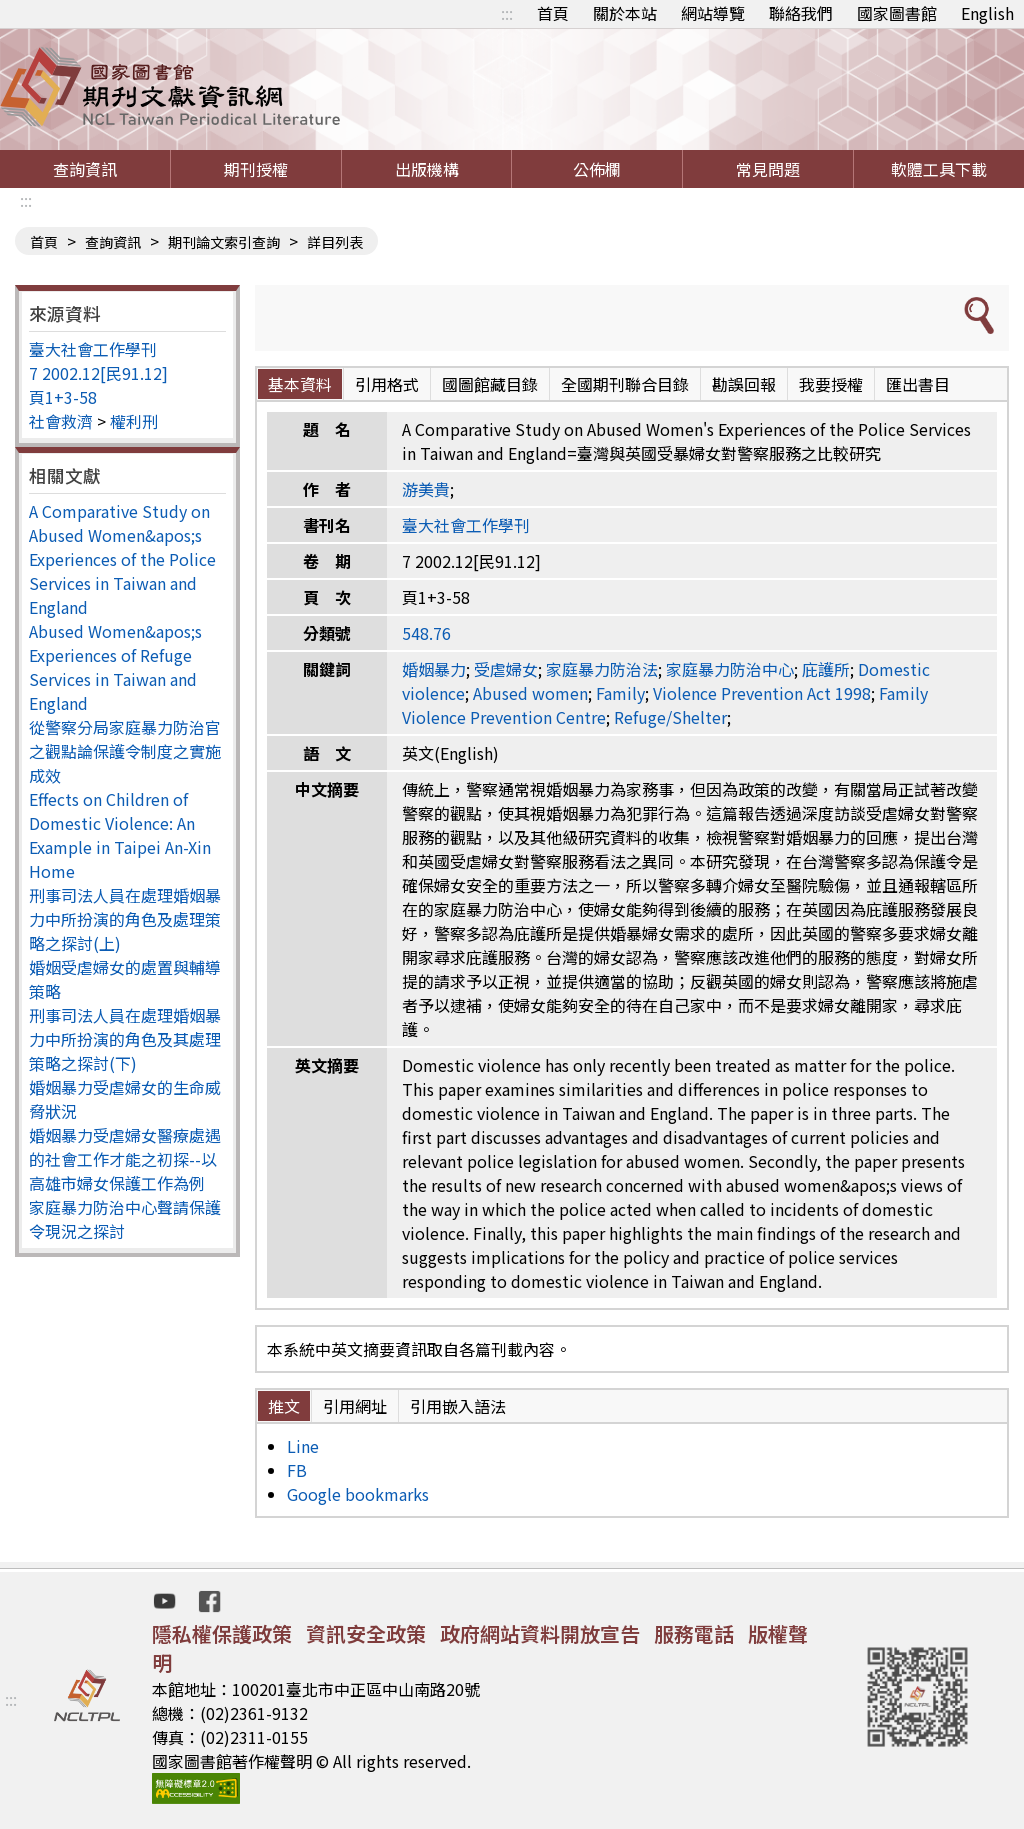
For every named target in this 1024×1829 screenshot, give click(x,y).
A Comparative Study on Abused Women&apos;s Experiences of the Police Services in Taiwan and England (122, 559)
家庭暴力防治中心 (730, 669)
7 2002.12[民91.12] (98, 373)
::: (507, 13)
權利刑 (134, 421)
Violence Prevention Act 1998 (762, 693)
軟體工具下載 (939, 169)
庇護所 (826, 669)
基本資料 (300, 384)
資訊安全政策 (366, 1633)
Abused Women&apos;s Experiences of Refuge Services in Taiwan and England (115, 667)
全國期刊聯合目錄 (625, 384)
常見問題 (768, 169)
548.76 (426, 633)
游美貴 (426, 489)
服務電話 (694, 1633)
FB (297, 1470)
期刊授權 (256, 169)
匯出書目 (918, 384)
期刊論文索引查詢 (224, 242)
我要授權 (831, 384)
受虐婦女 (506, 669)
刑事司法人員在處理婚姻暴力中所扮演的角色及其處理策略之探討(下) (125, 1039)
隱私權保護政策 (222, 1633)
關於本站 (625, 13)
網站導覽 (713, 13)
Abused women (530, 693)
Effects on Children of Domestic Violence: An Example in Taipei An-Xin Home (120, 835)
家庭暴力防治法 (602, 669)
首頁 (553, 13)
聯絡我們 (801, 13)
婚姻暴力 (434, 669)
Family (620, 693)
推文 (284, 1406)
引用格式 (387, 384)
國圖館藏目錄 (490, 384)
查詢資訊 (85, 169)
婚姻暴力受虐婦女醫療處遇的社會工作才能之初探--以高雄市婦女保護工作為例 (125, 1159)
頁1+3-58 (63, 397)
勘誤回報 (744, 384)
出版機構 (427, 169)
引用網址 (355, 1406)
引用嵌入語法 (458, 1406)
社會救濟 (61, 421)
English (987, 13)
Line (303, 1446)
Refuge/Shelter (670, 717)
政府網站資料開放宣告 (540, 1633)
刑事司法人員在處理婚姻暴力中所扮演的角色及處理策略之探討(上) (125, 919)
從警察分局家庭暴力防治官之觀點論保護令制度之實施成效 (125, 751)
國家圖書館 (897, 13)
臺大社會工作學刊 (93, 349)
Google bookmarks (358, 1494)
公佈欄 (597, 169)
